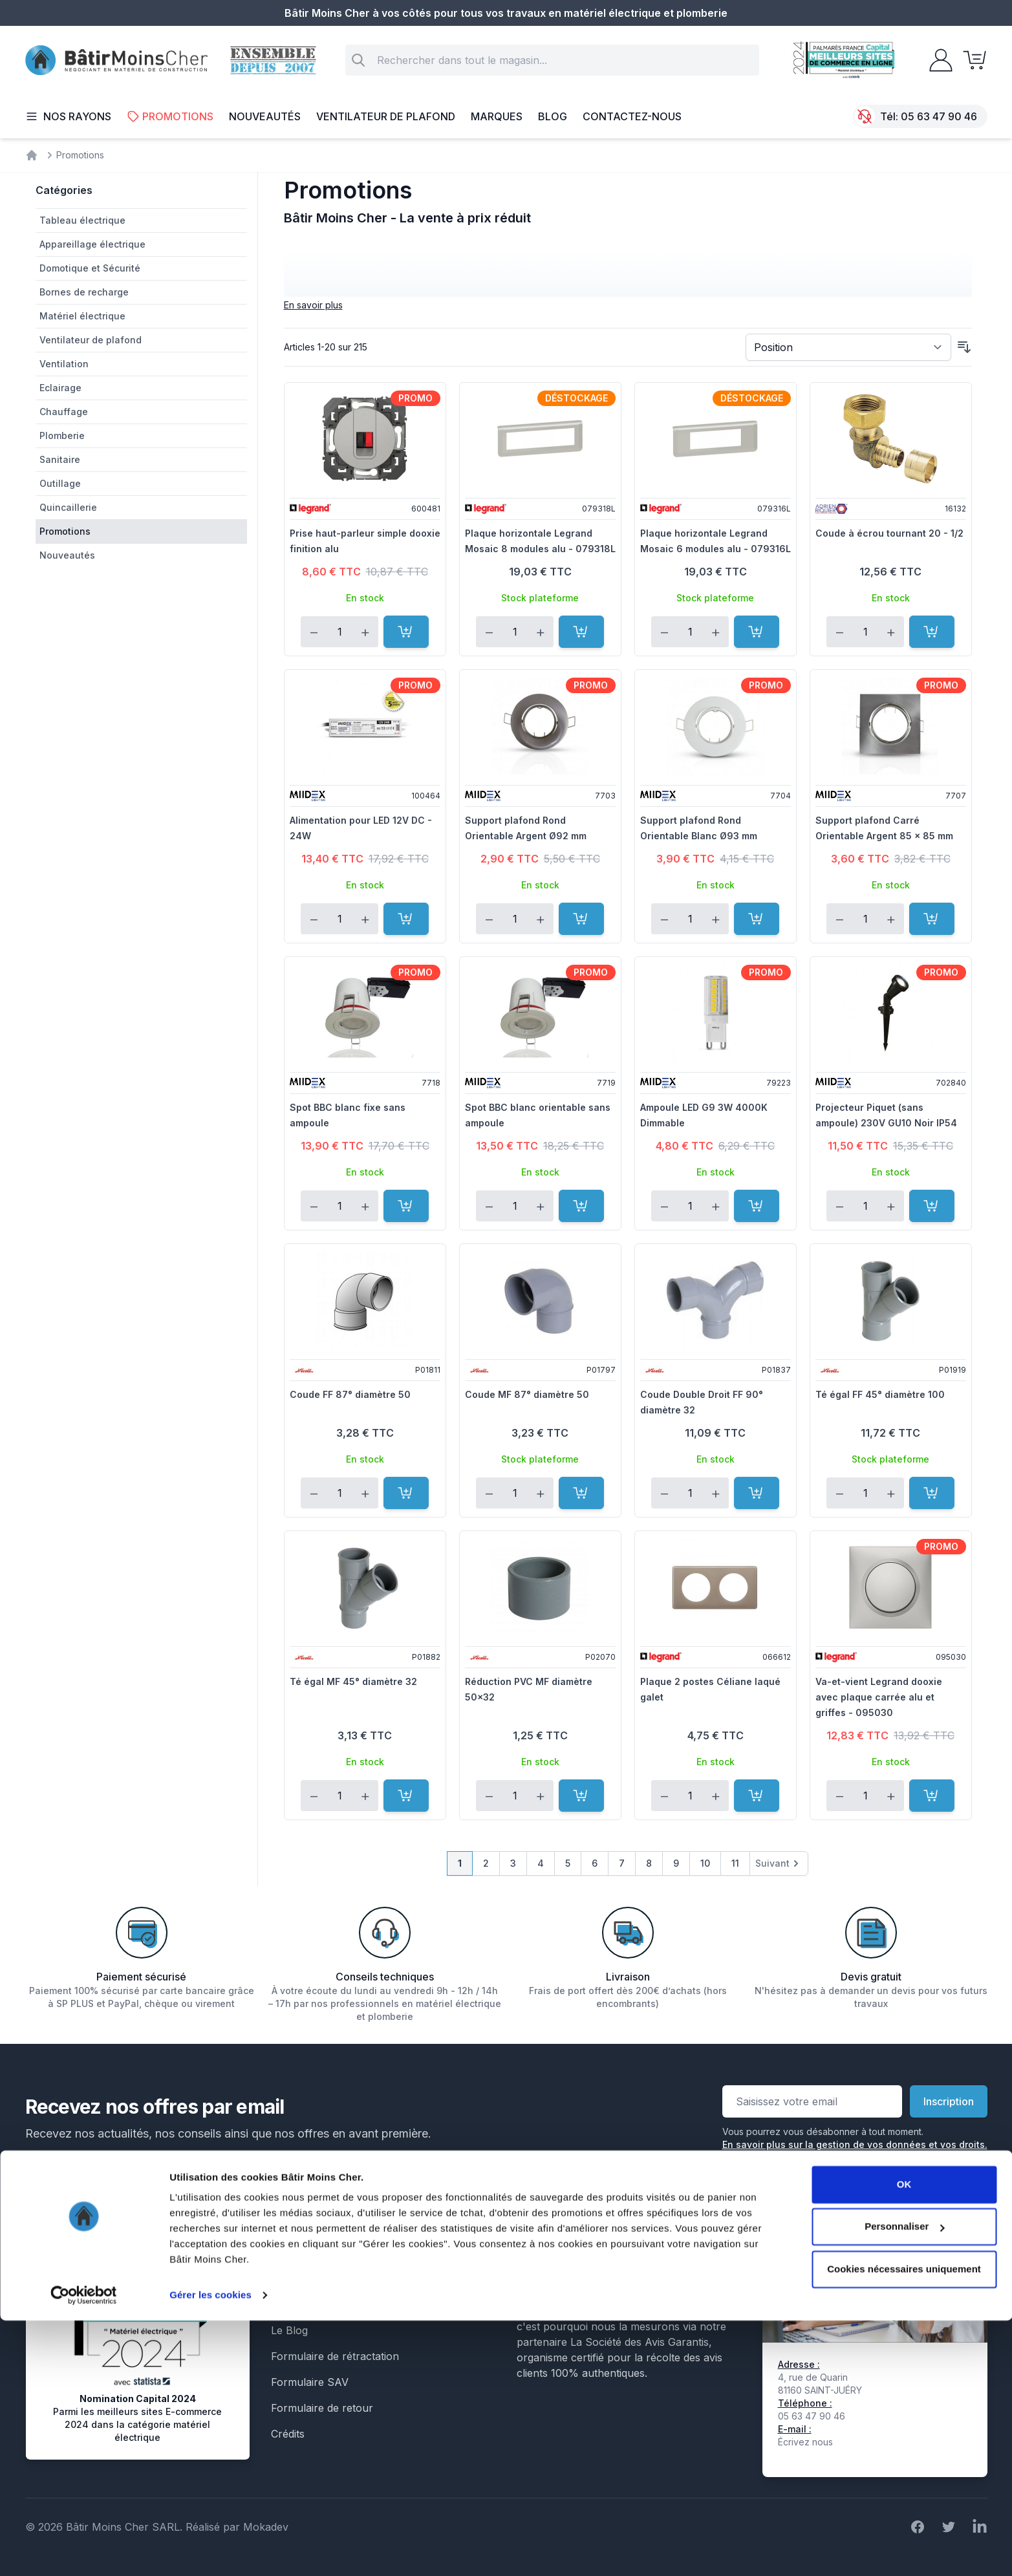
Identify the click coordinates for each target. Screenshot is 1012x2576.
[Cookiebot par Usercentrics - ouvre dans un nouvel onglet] (83, 2550)
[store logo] (116, 60)
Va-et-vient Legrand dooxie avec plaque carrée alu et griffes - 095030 (878, 1697)
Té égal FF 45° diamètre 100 (880, 1394)
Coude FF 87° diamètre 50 (350, 1394)
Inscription (948, 2101)
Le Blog (289, 2330)
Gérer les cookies (210, 2550)
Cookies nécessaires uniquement (904, 2524)
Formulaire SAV (310, 2382)
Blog (552, 116)
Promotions (170, 116)
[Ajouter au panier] (406, 632)
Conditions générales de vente (344, 2252)
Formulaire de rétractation (335, 2356)
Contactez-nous (632, 116)
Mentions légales (312, 2226)
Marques (496, 116)
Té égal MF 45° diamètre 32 (353, 1681)
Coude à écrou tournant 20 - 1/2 (889, 533)
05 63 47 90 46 (939, 116)
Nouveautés (265, 116)
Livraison (293, 2278)
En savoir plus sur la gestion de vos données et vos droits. (854, 2144)
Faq (280, 2304)
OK (904, 2439)
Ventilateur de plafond (385, 116)
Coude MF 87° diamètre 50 (527, 1394)
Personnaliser (904, 2481)
